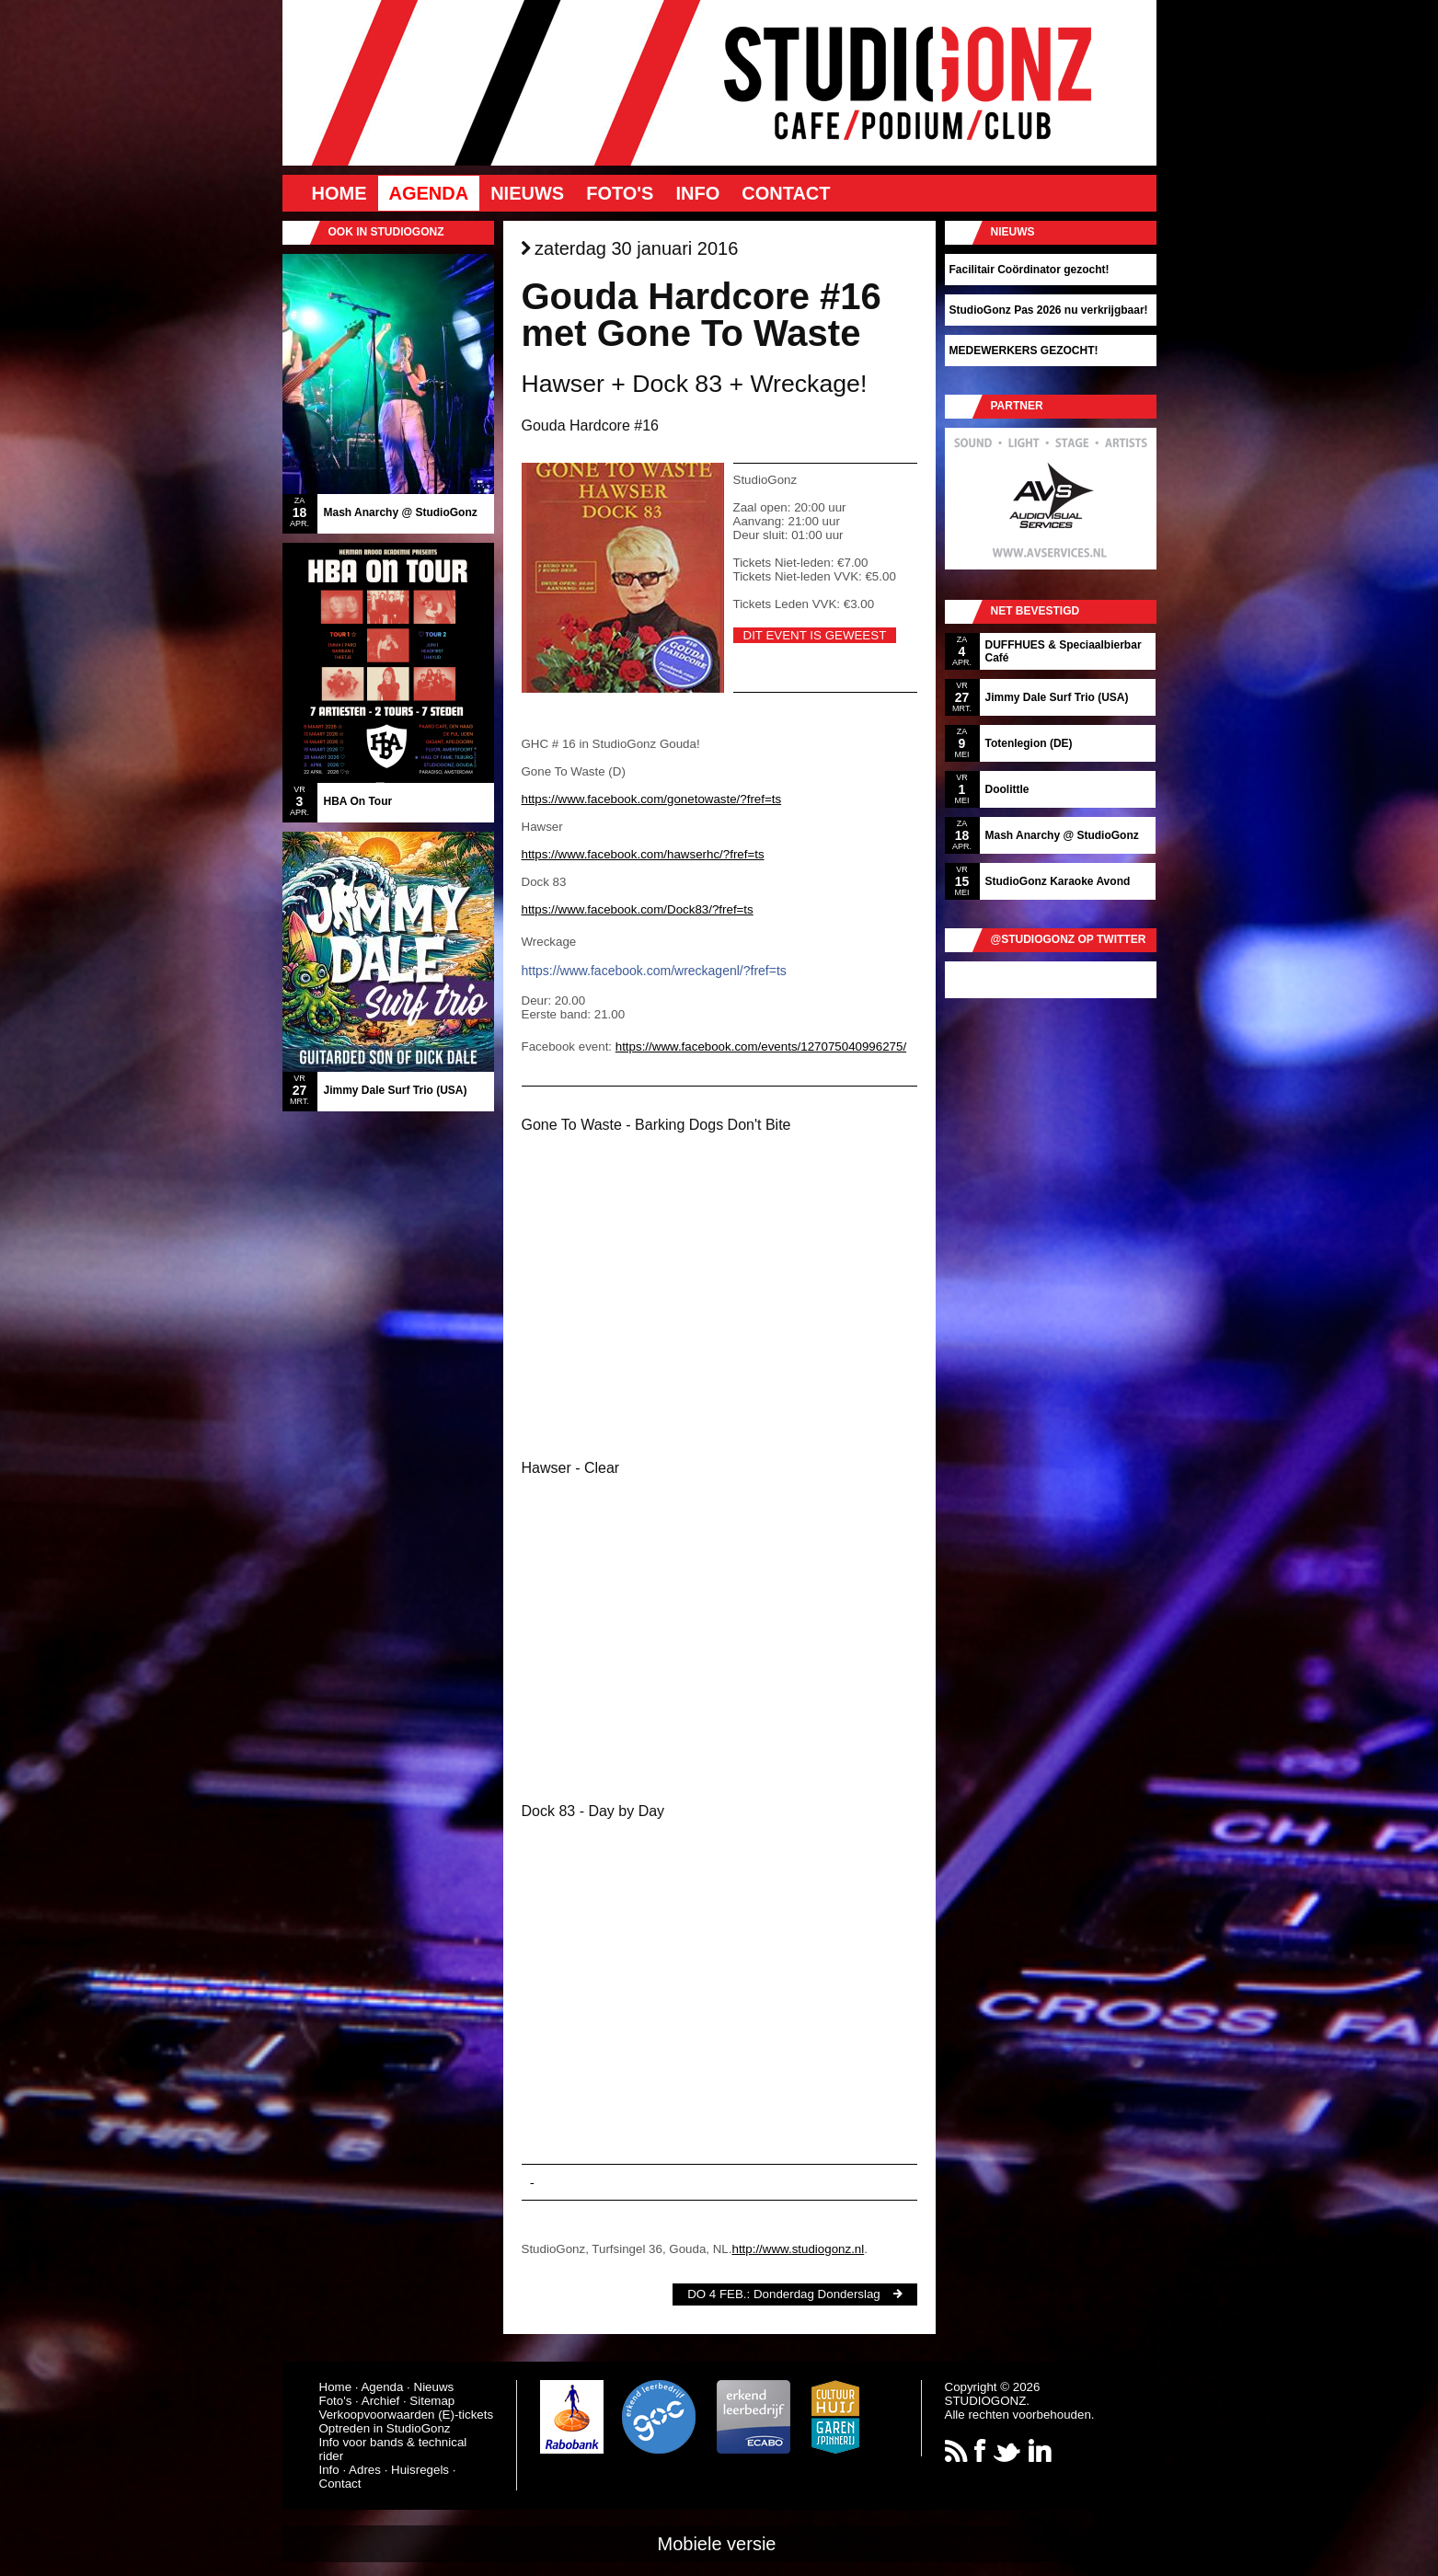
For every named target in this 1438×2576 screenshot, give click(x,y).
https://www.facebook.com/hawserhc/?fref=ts (643, 854)
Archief (380, 2401)
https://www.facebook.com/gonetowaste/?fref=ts (652, 799)
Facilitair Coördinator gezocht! (1029, 269)
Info (697, 193)
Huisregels (420, 2470)
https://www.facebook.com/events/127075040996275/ (760, 1046)
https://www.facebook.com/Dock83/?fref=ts (638, 909)
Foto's (619, 193)
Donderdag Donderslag (817, 2294)
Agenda (429, 193)
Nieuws (527, 193)
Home (339, 193)
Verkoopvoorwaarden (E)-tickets (406, 2414)
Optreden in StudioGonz (385, 2428)
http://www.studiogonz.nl (797, 2249)
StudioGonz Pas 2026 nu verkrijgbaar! (1048, 310)
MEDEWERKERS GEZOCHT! (1024, 350)
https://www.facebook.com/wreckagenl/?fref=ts (654, 970)
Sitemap (431, 2401)
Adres (365, 2470)
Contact (786, 193)
